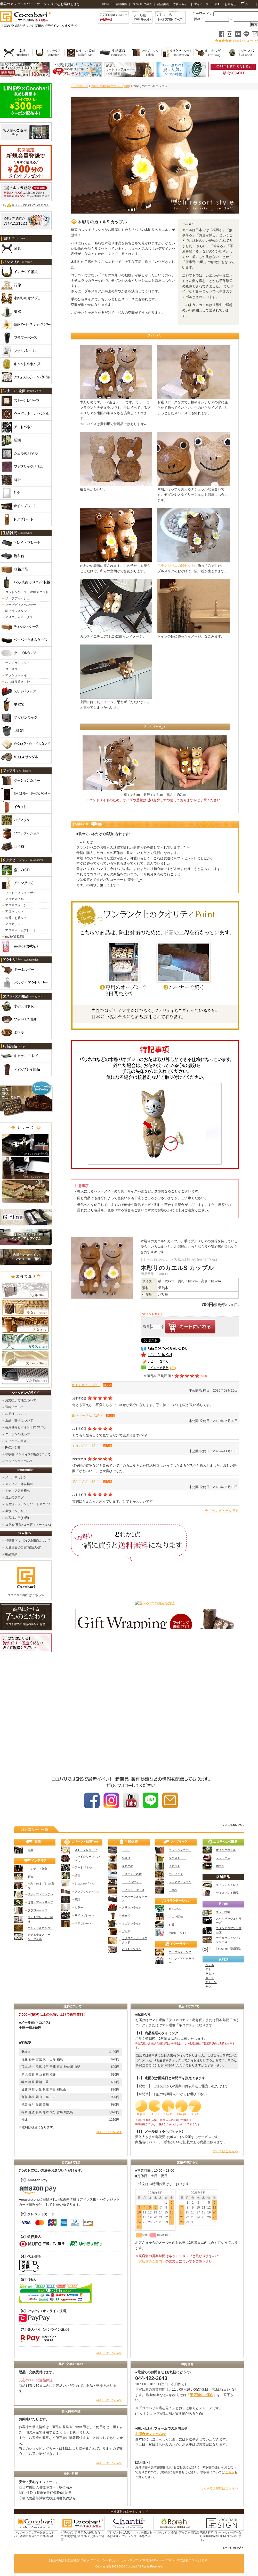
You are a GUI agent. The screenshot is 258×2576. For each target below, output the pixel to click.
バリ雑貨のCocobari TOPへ (157, 2560)
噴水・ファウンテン (40, 1894)
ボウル (220, 1865)
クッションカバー (180, 1849)
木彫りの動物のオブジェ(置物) (110, 86)
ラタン (209, 1973)
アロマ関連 (176, 1916)
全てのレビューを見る (222, 1511)
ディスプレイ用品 (227, 1892)
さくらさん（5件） (86, 1385)
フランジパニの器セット (175, 566)
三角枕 (173, 1889)
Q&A (216, 4)
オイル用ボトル (226, 1849)
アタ (208, 1969)
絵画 (77, 1875)
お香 (171, 1924)
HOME (106, 4)
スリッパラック (132, 1907)
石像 (30, 1876)
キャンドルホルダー (40, 1927)
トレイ (126, 1849)
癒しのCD (175, 1908)
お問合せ (230, 4)
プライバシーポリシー (105, 2560)
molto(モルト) (177, 1932)
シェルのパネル (84, 1883)
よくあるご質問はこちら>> (219, 2488)
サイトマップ (129, 2560)
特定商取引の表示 (78, 2560)
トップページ (79, 86)
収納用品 (127, 1865)
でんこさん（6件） (86, 1481)
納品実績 (163, 4)
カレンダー (186, 2243)
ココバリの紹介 (142, 4)
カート (247, 4)
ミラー (79, 1907)
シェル (209, 1965)
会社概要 (121, 4)
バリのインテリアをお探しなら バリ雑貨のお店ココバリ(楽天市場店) (82, 2536)
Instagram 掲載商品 (228, 1948)
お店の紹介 (58, 2560)
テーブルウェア (132, 1881)
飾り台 (126, 1857)
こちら (229, 2472)
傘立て (126, 1915)
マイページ (201, 4)
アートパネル (83, 1867)
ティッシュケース (133, 1889)
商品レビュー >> (245, 40)
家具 (30, 1849)
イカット (174, 1865)
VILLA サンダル (131, 1949)
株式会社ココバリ (188, 2560)
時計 (77, 1899)
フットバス (223, 1857)
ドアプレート (83, 1923)
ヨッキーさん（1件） (88, 1415)
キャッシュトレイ (227, 1884)
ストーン (211, 1982)
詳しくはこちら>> (109, 2132)
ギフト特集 (223, 1911)
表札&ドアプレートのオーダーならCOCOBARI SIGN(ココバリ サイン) (220, 2536)
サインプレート (84, 1915)
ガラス (209, 1978)
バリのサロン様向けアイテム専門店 (176, 2532)
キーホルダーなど (180, 1951)
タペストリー (177, 1857)
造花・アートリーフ (40, 1902)
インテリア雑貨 (37, 1868)
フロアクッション (180, 1881)
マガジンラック (132, 1923)
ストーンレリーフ (86, 1849)
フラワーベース (37, 1910)
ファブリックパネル (87, 1891)
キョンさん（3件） (86, 1446)
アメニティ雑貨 (132, 1873)
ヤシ (208, 1986)
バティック (176, 1873)
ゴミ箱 (126, 1931)
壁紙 (204, 2560)
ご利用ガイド (181, 4)
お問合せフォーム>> (150, 2434)
